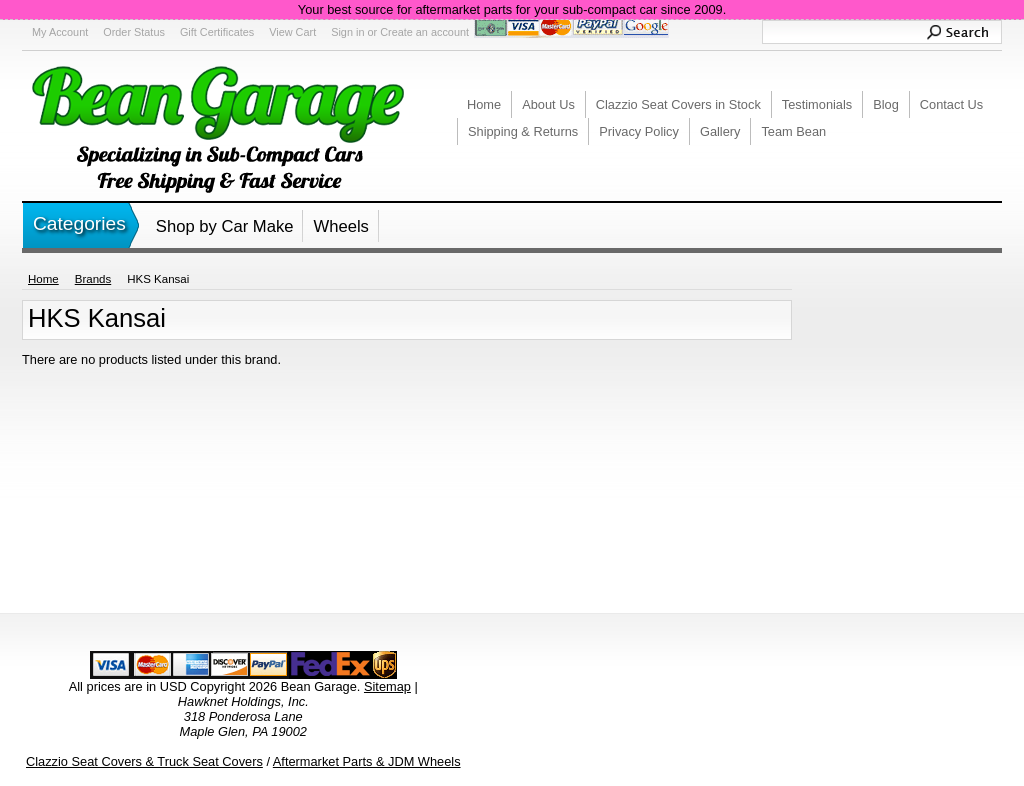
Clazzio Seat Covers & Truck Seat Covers (144, 761)
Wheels (340, 226)
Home (43, 279)
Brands (93, 279)
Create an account (424, 32)
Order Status (134, 32)
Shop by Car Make (225, 226)
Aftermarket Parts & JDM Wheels (367, 761)
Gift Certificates (217, 32)
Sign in (347, 32)
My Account (60, 32)
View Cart (292, 32)
